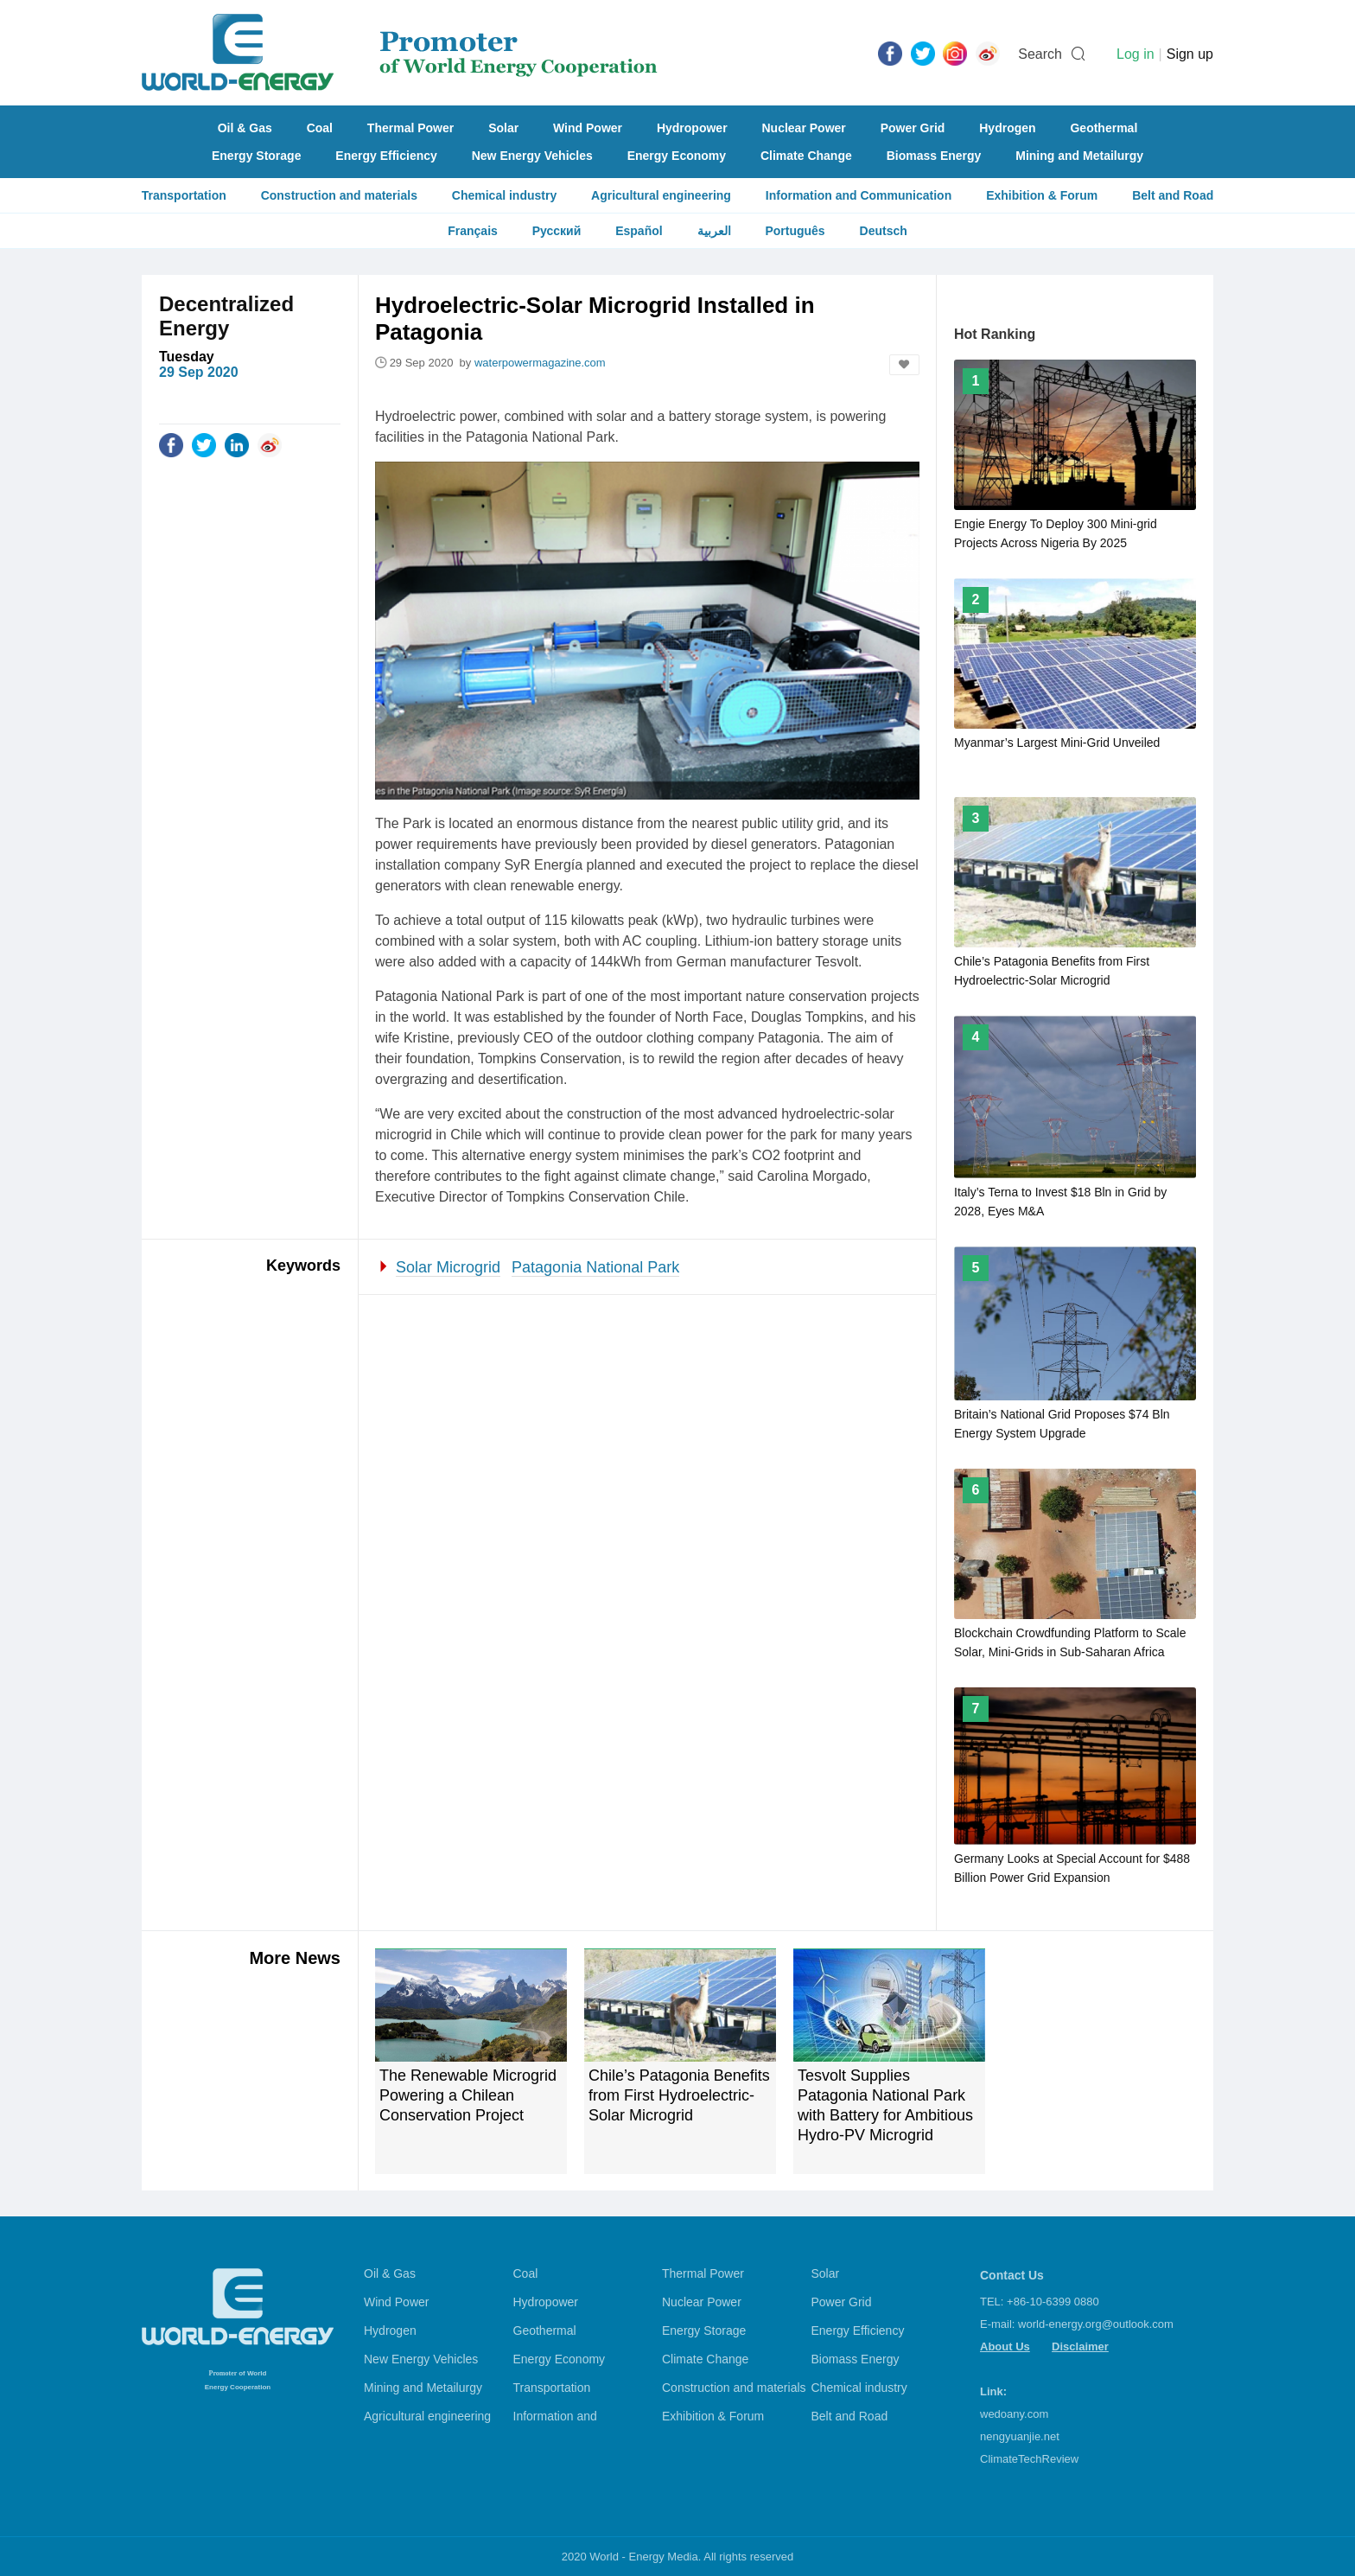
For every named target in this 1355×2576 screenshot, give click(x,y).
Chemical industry (504, 195)
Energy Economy (676, 156)
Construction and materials (339, 195)
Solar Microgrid (448, 1267)
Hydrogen (1007, 128)
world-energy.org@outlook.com (1096, 2324)
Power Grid (913, 128)
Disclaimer (1080, 2346)
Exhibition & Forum (1041, 195)
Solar (503, 128)
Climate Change (806, 156)
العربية (714, 231)
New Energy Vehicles (532, 156)
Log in (1135, 54)
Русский (557, 231)
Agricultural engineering (661, 195)
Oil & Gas (245, 128)
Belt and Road (1172, 195)
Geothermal (1103, 128)
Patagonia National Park (595, 1267)
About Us (1005, 2346)
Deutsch (883, 231)
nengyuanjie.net (1019, 2436)
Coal (320, 128)
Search (1040, 54)
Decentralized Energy (226, 316)
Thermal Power (410, 128)
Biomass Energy (934, 156)
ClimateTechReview (1029, 2458)
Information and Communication (858, 195)
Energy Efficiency (386, 156)
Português (794, 231)
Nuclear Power (804, 128)
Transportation (184, 195)
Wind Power (587, 128)
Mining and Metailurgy (1079, 156)
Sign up (1190, 54)
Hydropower (692, 128)
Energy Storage (256, 156)
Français (473, 231)
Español (638, 231)
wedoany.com (1014, 2413)
